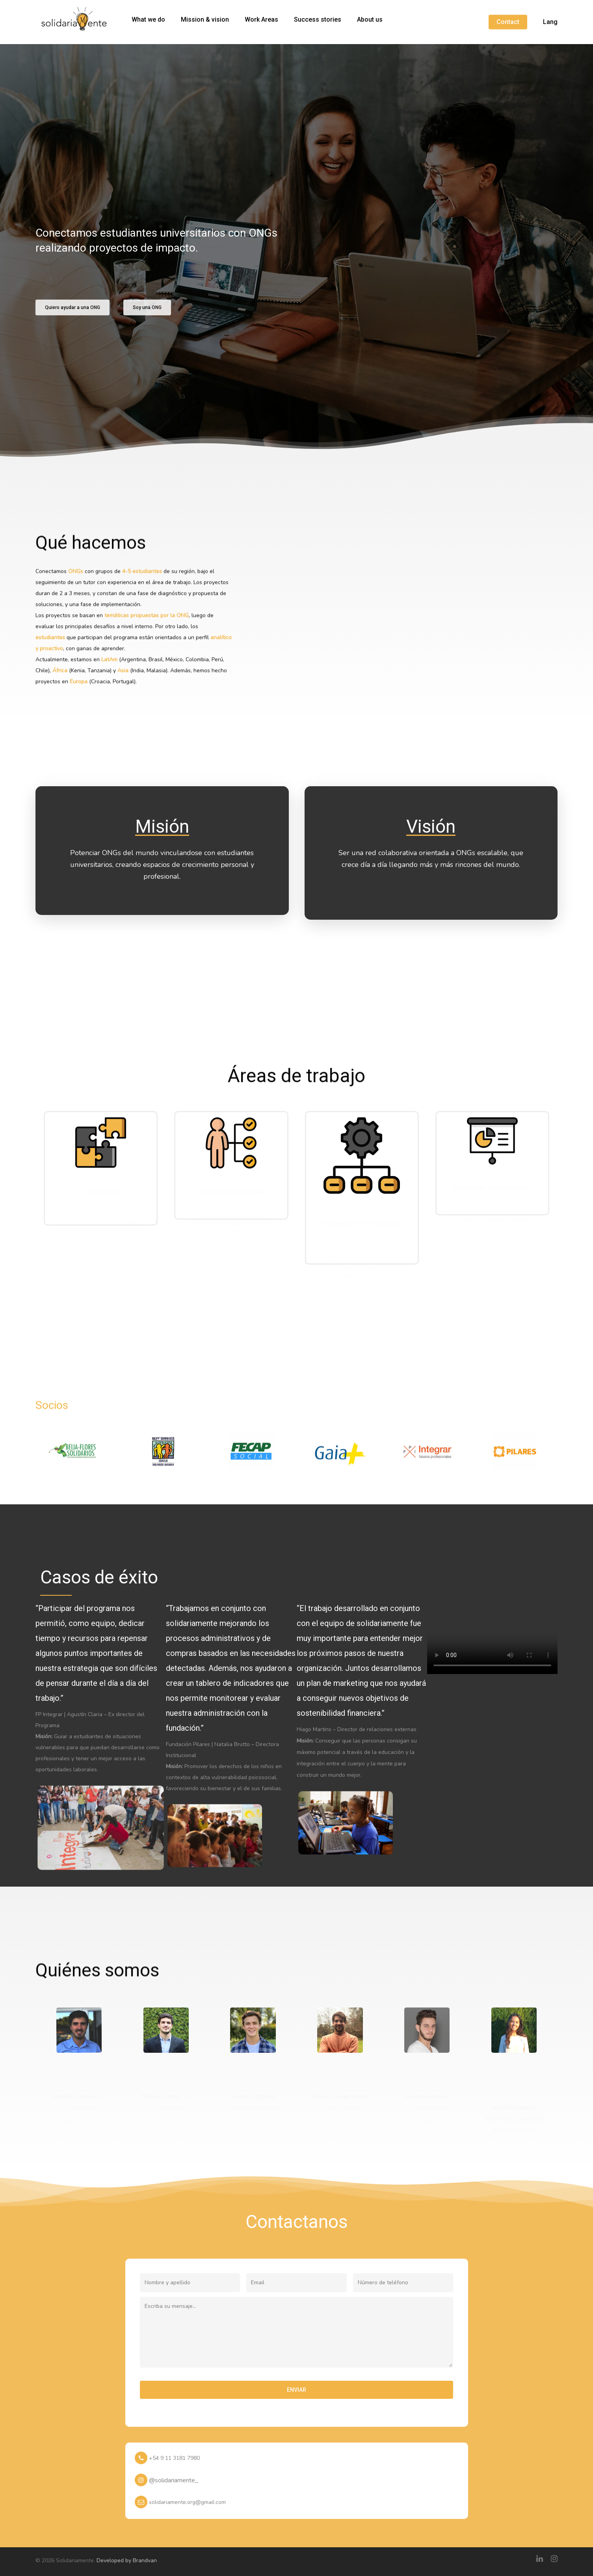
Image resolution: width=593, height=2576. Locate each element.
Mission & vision (205, 19)
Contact (507, 22)
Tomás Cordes (161, 2095)
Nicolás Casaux (74, 2095)
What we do (148, 19)
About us (370, 19)
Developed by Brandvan (127, 2559)
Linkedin (79, 2117)
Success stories (317, 19)
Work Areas (261, 19)
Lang (550, 22)
